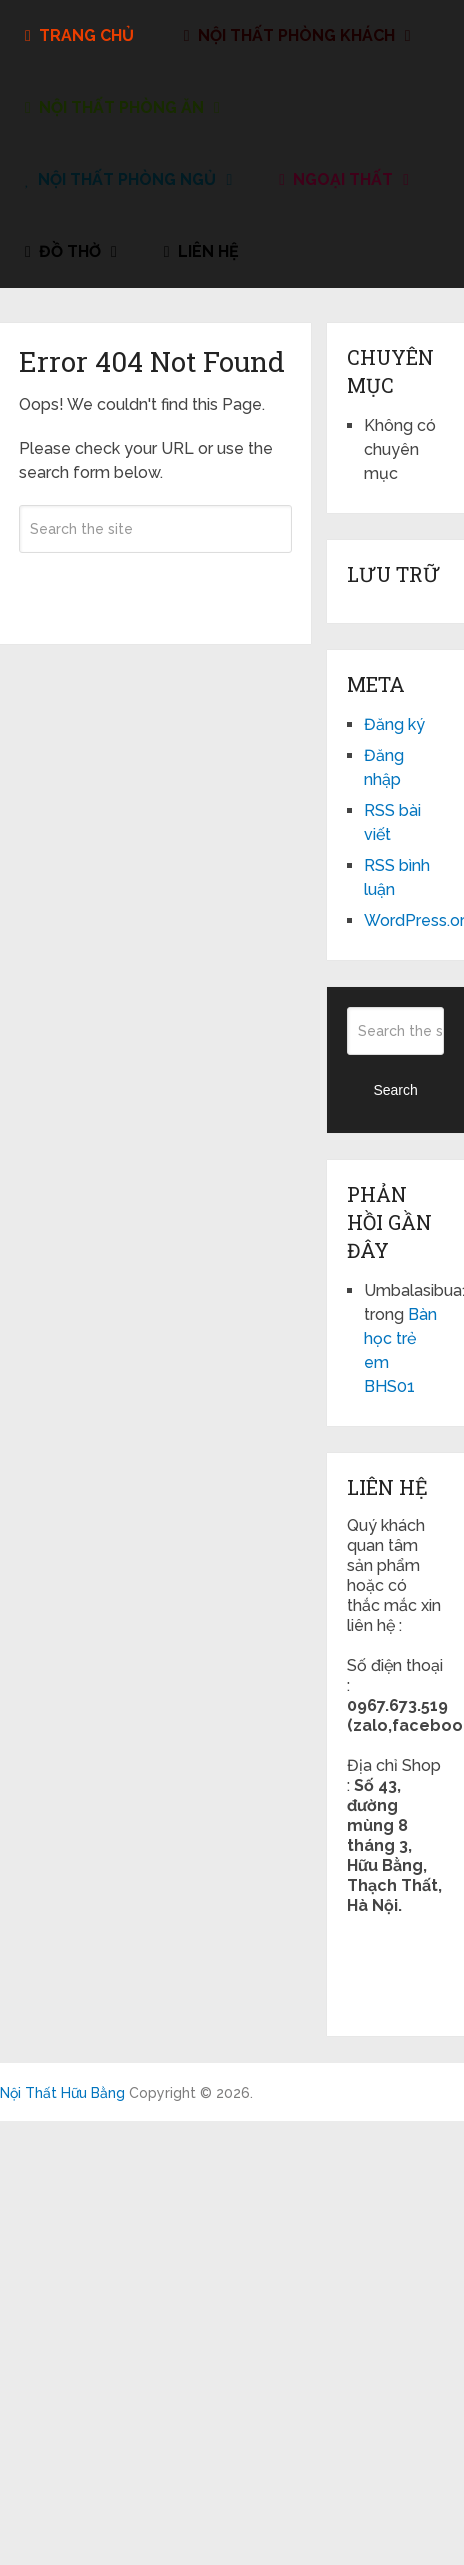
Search (155, 587)
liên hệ (201, 251)
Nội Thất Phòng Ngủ (120, 179)
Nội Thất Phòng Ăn (114, 107)
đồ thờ (63, 251)
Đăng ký (394, 724)
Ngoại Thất (336, 179)
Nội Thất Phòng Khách (289, 35)
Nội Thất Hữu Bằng (62, 2093)
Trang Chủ (79, 35)
